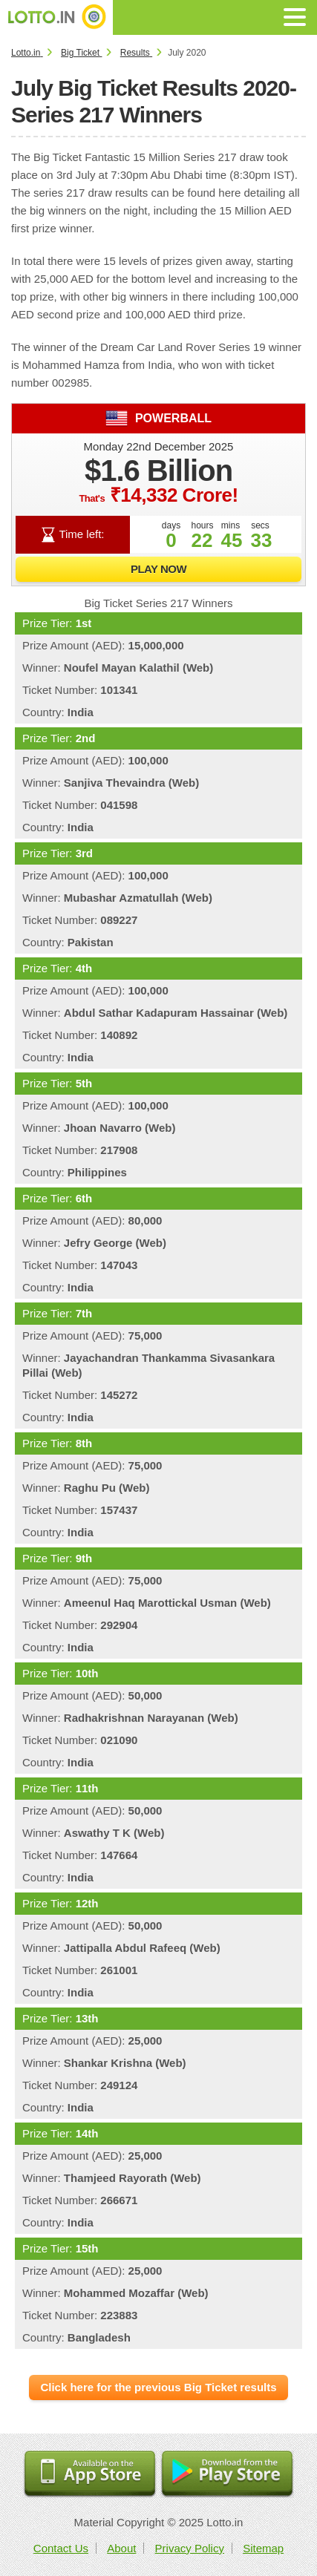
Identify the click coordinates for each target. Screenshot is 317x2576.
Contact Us (60, 2548)
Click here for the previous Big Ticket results (158, 2387)
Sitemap (263, 2548)
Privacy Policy (189, 2548)
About (121, 2548)
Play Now (158, 569)
